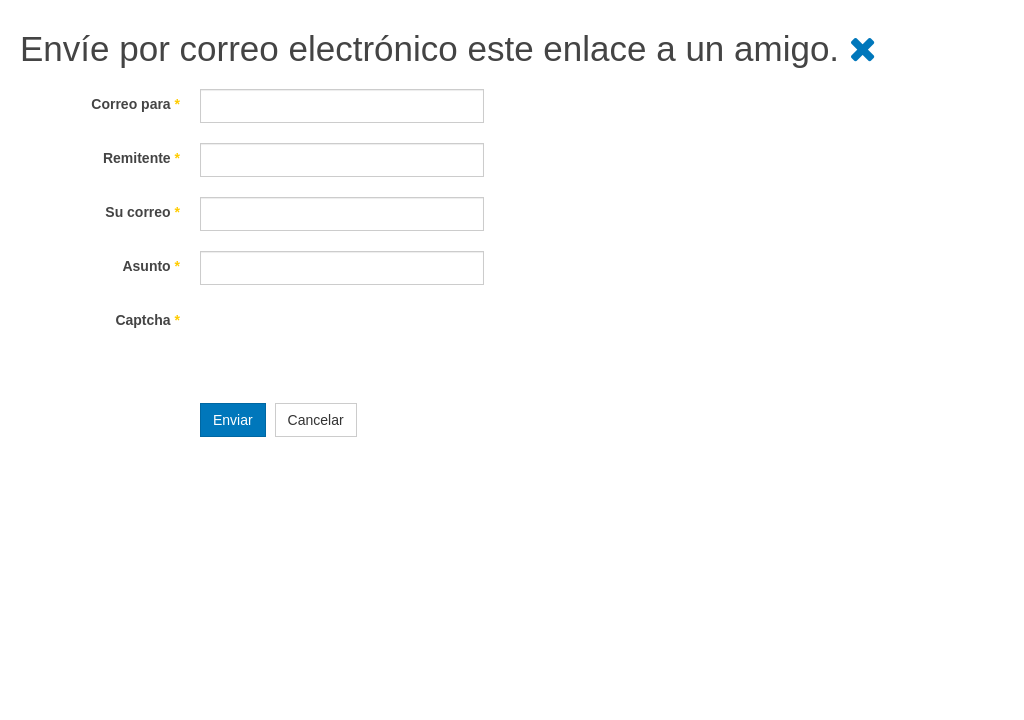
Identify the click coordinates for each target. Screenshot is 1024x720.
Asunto (151, 266)
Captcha (147, 320)
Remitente (141, 158)
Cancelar (316, 420)
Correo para (135, 104)
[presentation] (352, 344)
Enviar (233, 420)
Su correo (142, 212)
